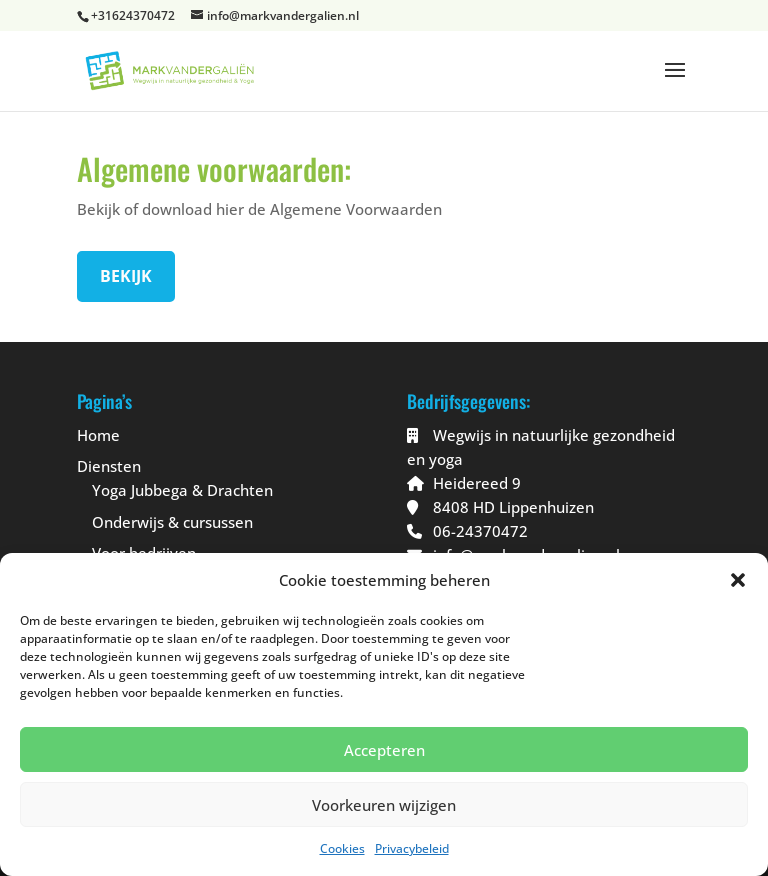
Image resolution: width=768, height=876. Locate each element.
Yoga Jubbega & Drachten (182, 490)
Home (98, 435)
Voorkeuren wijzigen (384, 805)
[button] (738, 580)
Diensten (109, 466)
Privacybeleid (412, 848)
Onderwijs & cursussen (172, 522)
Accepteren (384, 750)
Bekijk (126, 276)
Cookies (342, 848)
